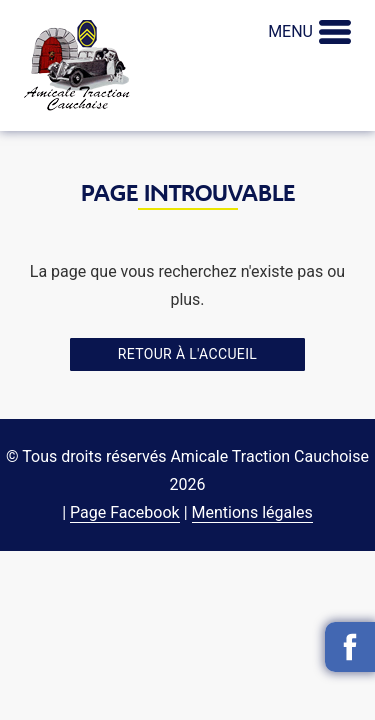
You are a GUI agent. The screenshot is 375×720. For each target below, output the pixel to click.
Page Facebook (125, 512)
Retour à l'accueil (187, 354)
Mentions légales (252, 512)
